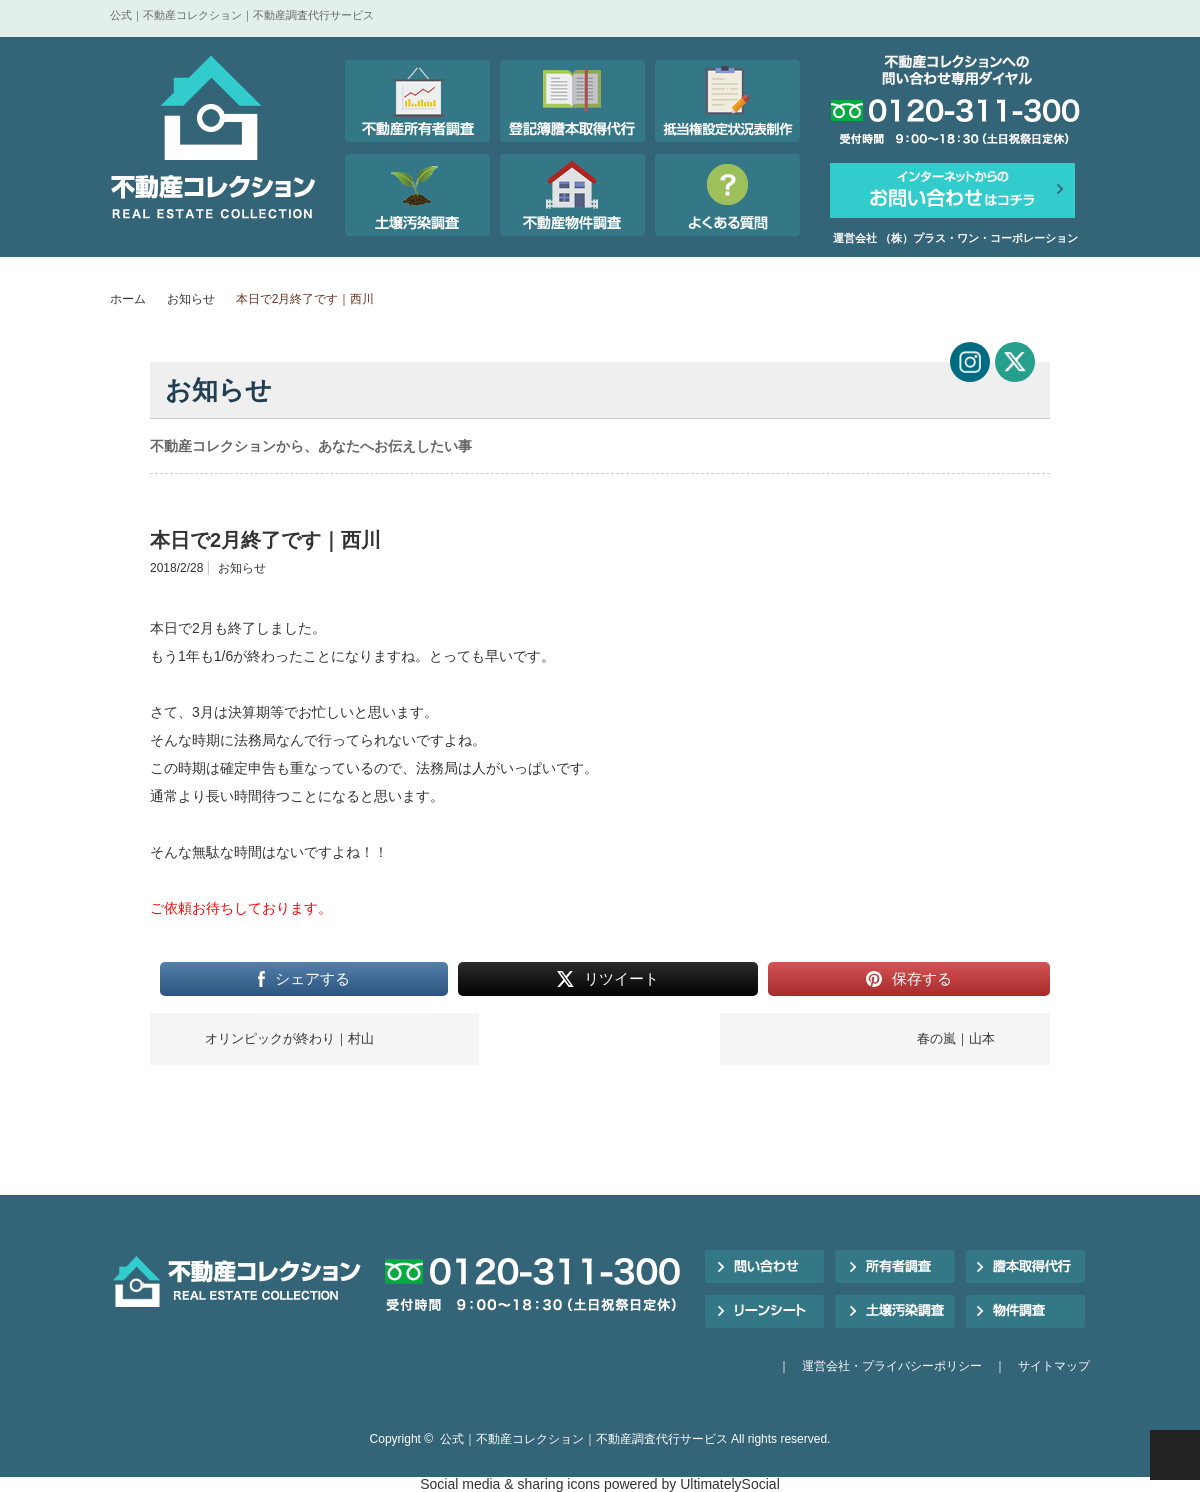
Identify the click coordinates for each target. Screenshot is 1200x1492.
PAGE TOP (1175, 1455)
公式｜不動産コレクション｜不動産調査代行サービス (584, 1439)
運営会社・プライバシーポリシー (892, 1366)
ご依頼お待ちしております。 (241, 908)
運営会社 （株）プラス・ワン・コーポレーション (955, 238)
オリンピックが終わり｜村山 (289, 1038)
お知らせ (191, 299)
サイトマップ (1054, 1366)
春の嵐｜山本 (956, 1038)
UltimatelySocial (730, 1484)
